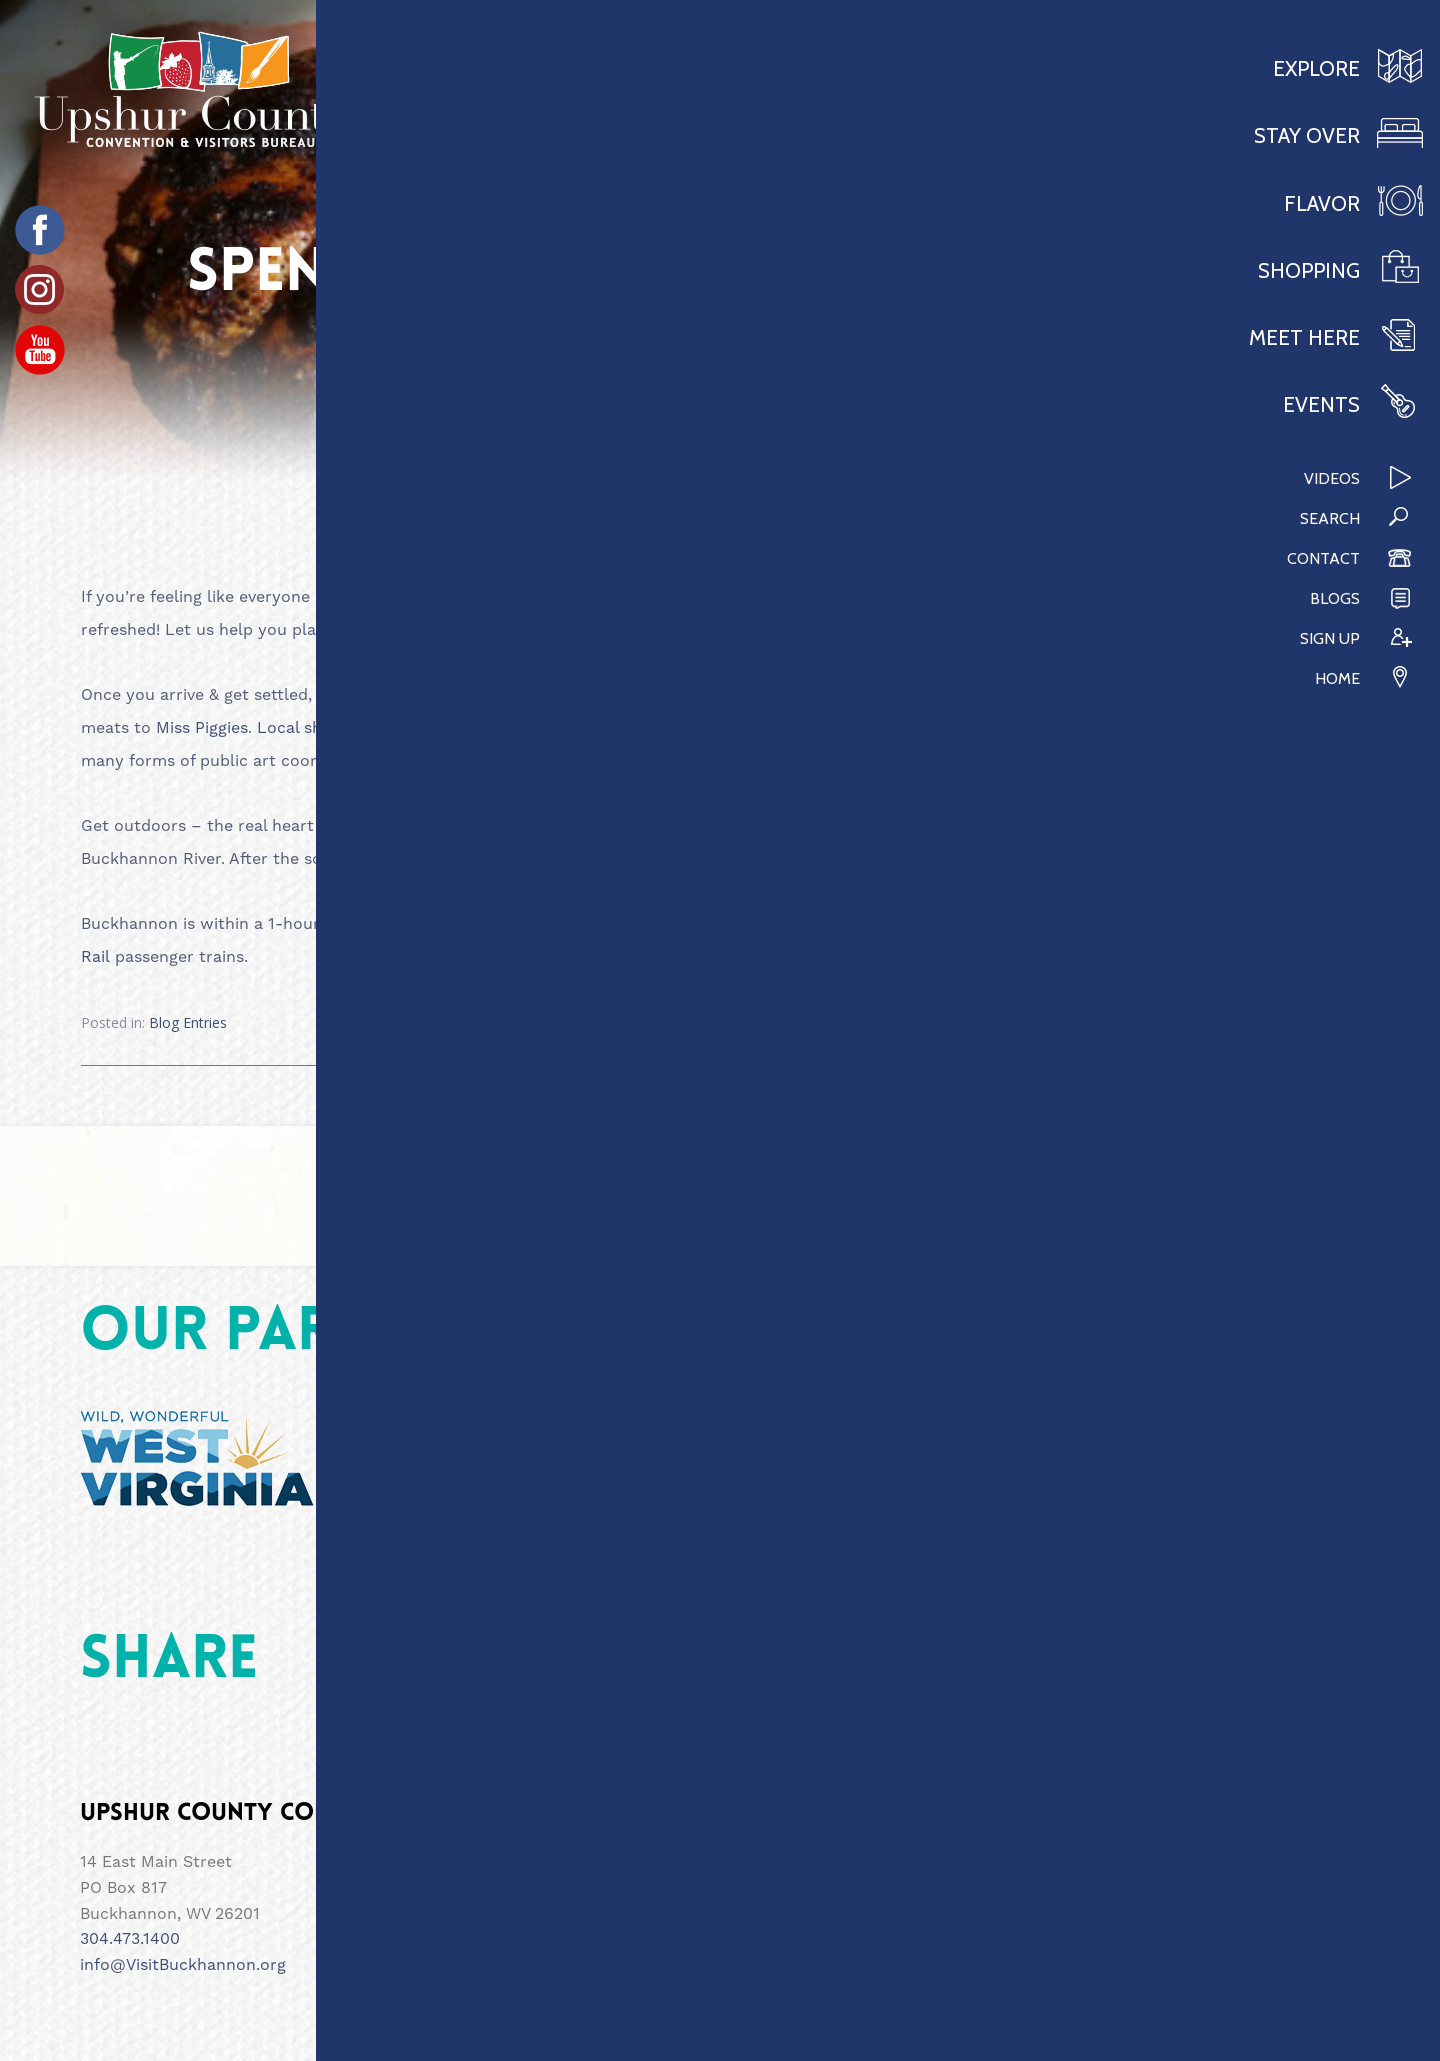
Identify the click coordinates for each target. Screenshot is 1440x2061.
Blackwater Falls (855, 923)
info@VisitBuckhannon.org (183, 1964)
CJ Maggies (985, 694)
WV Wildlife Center (622, 858)
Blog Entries (188, 1022)
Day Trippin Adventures (1054, 825)
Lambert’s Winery (997, 923)
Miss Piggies (202, 727)
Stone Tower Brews (727, 825)
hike (1020, 858)
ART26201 (443, 760)
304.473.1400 (130, 1938)
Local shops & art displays (359, 727)
